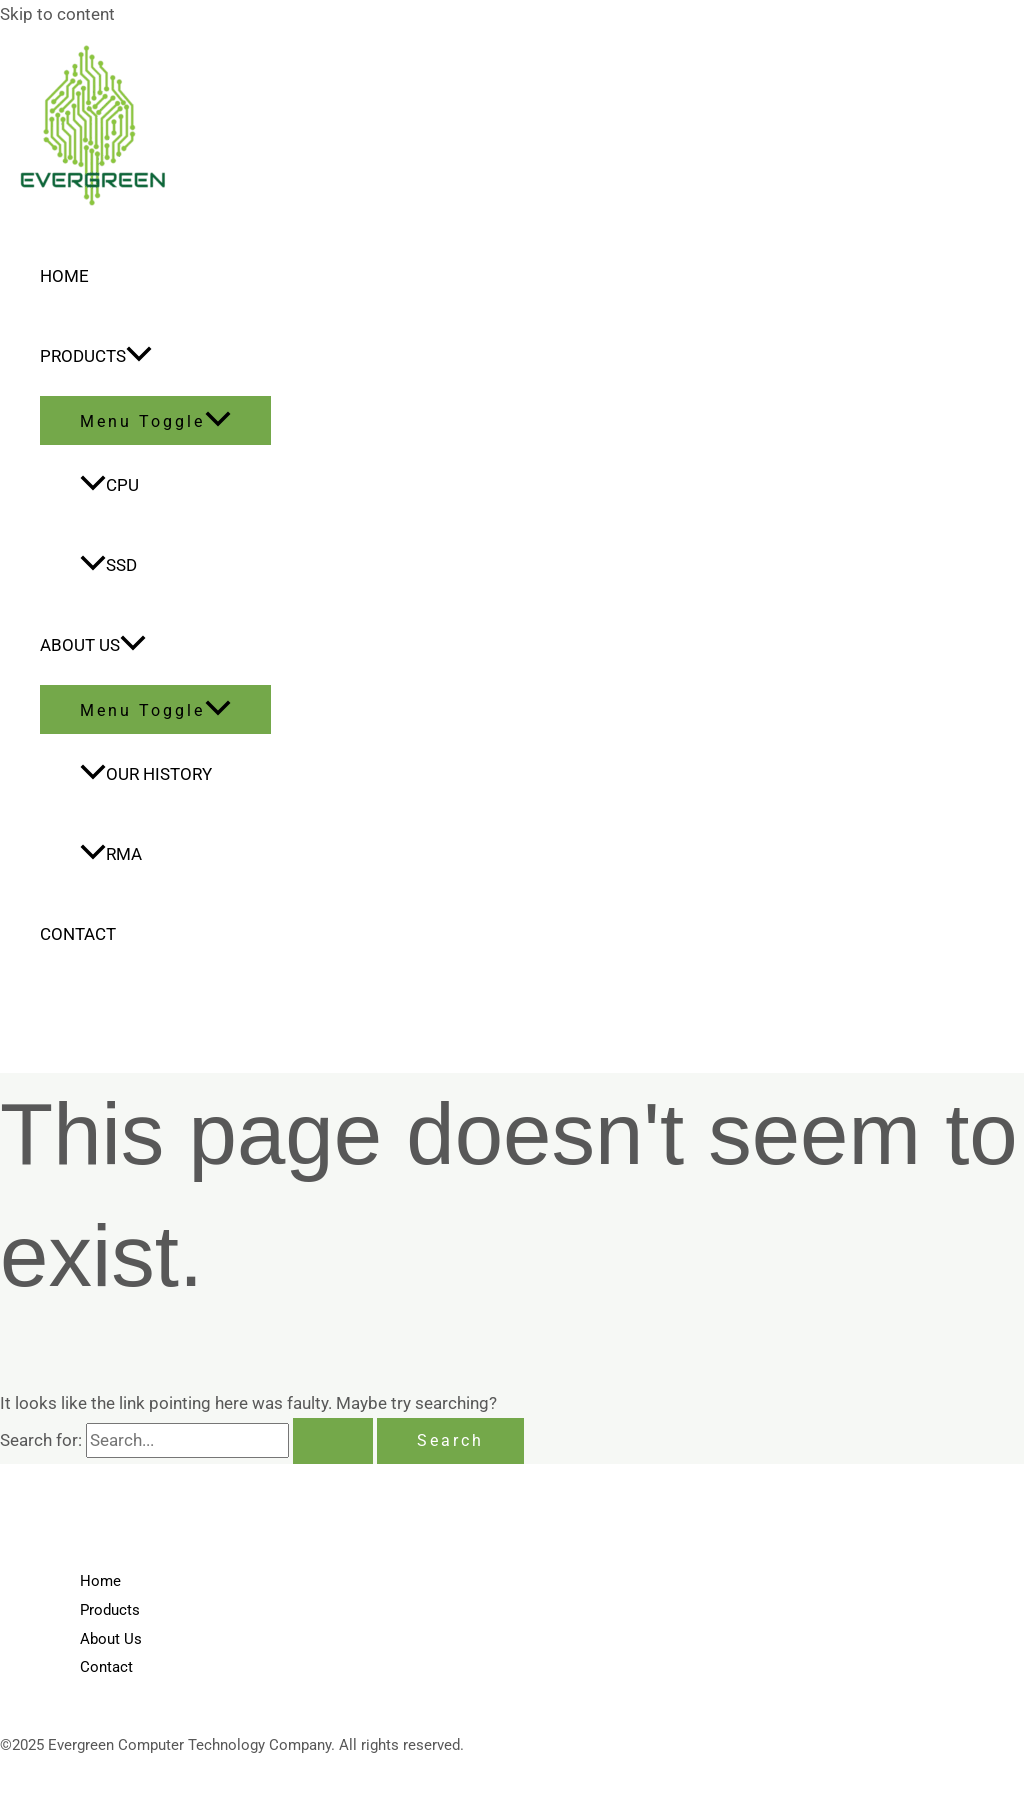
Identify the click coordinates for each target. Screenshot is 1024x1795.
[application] (139, 356)
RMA (111, 854)
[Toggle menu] (155, 420)
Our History (146, 774)
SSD (108, 565)
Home (64, 276)
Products (96, 356)
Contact (78, 934)
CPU (109, 485)
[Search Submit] (333, 1441)
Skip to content (57, 14)
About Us (93, 645)
